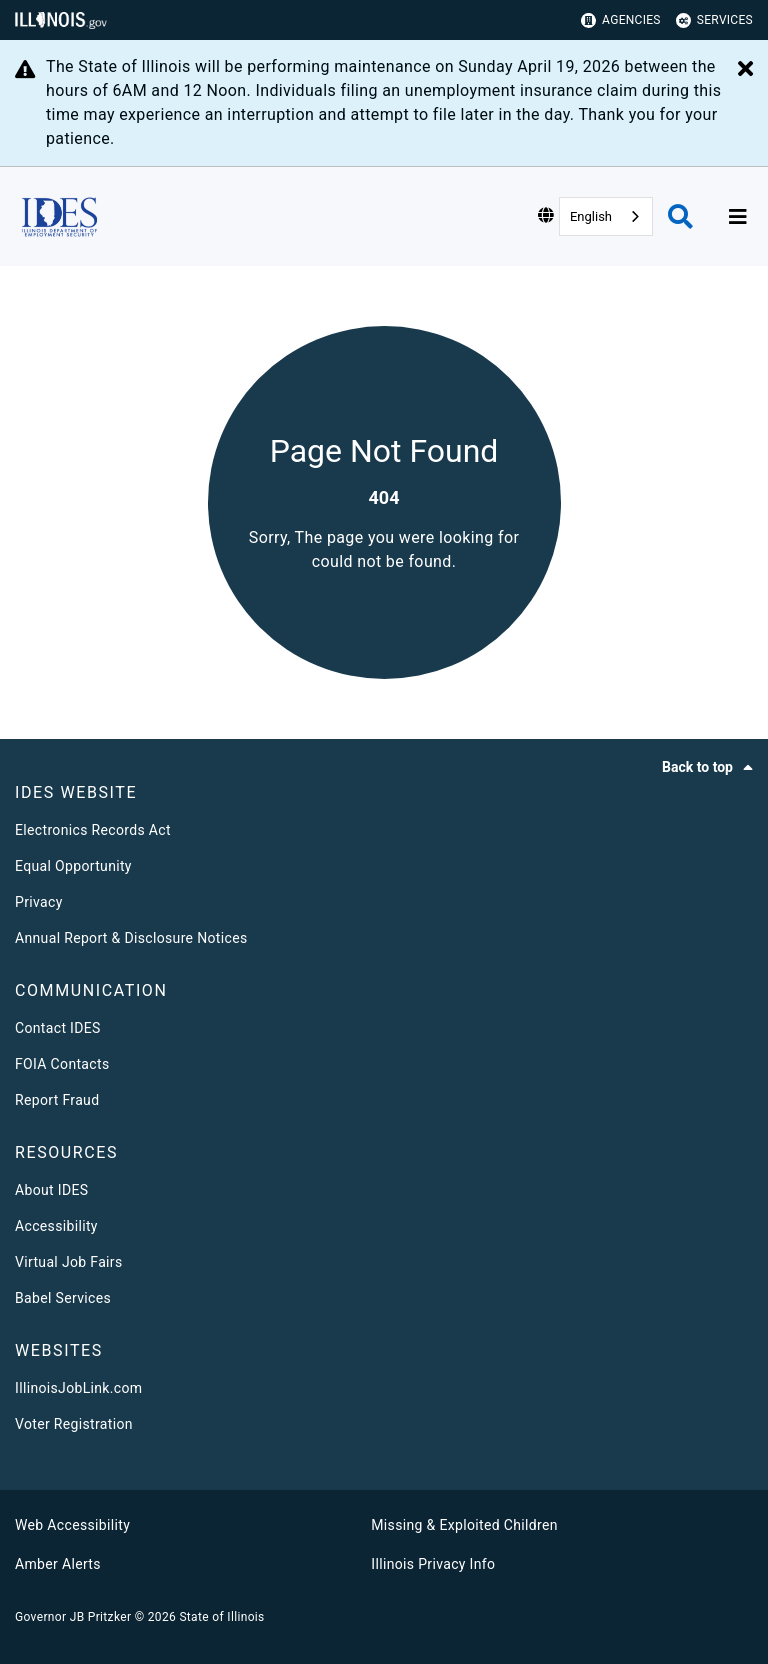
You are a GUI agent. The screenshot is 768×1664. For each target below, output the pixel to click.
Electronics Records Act (93, 830)
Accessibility (56, 1226)
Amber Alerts (58, 1564)
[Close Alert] (745, 70)
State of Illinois (221, 1617)
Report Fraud (57, 1100)
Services (714, 20)
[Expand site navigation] (738, 217)
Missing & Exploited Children (464, 1525)
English (591, 216)
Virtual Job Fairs (69, 1262)
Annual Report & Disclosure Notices (131, 938)
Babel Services (63, 1298)
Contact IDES (58, 1028)
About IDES (51, 1190)
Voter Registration (74, 1424)
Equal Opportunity (73, 866)
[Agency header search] (680, 216)
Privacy (39, 902)
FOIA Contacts (62, 1064)
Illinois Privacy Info (433, 1564)
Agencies (621, 20)
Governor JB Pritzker (73, 1617)
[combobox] (606, 216)
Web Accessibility (72, 1525)
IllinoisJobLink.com (78, 1388)
